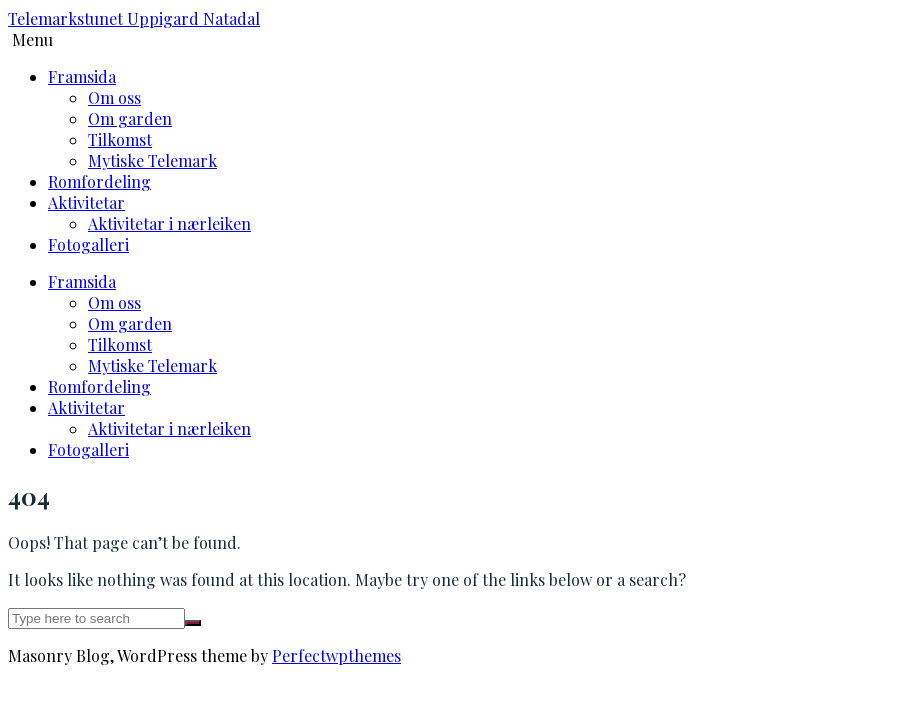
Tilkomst (120, 139)
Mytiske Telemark (152, 160)
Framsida (82, 76)
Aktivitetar (86, 202)
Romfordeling (99, 181)
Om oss (114, 97)
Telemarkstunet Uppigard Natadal (134, 18)
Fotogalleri (88, 244)
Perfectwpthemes (336, 655)
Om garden (130, 118)
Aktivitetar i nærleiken (169, 223)
